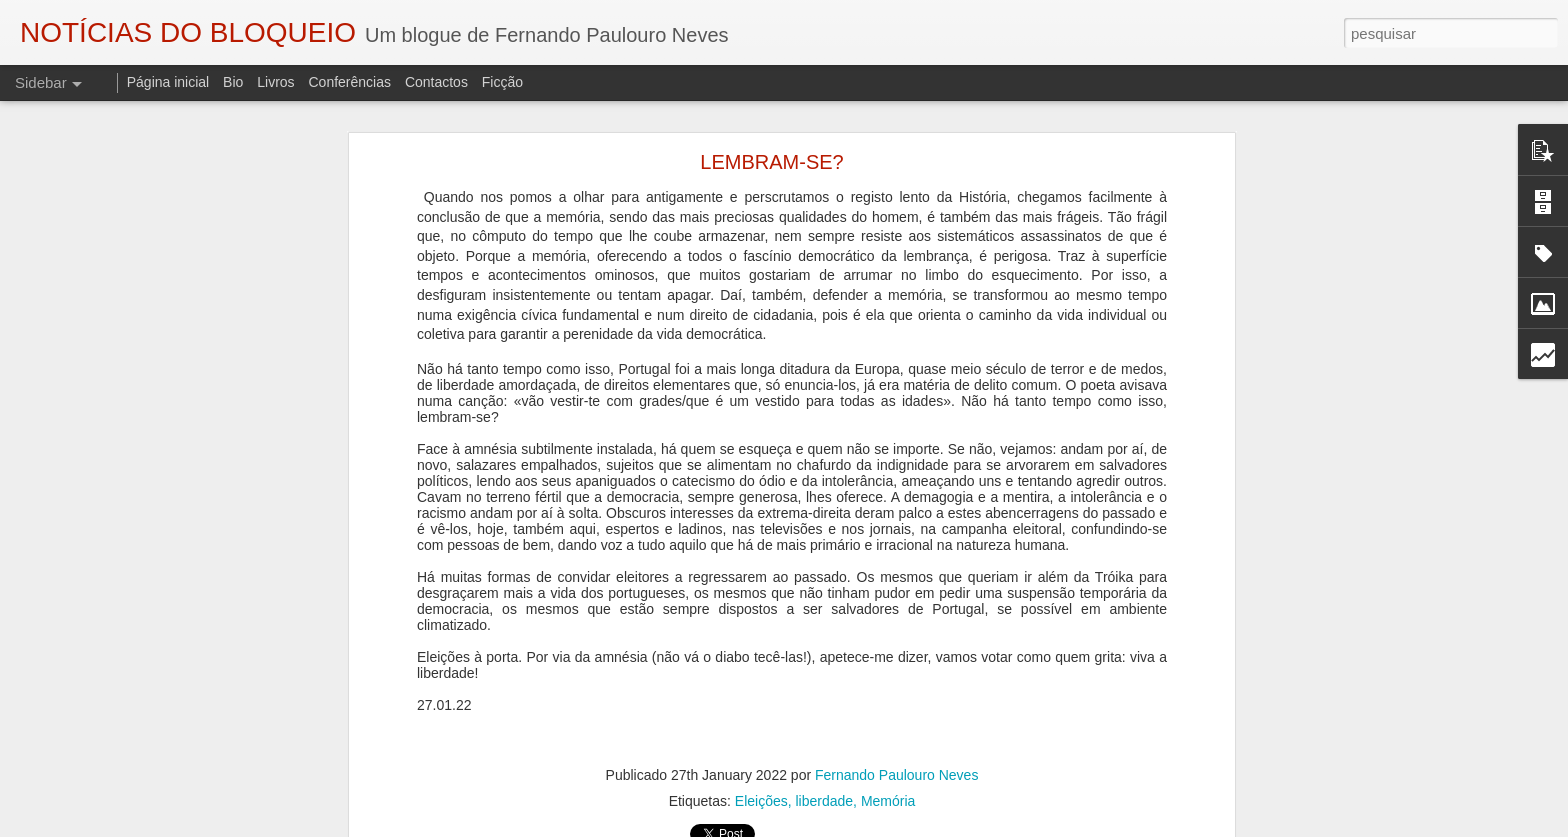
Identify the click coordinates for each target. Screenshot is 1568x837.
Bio (233, 82)
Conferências (349, 82)
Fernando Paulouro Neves (896, 775)
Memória (888, 801)
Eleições (761, 801)
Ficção (502, 82)
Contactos (436, 82)
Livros (275, 82)
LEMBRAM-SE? (771, 162)
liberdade (825, 801)
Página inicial (168, 82)
